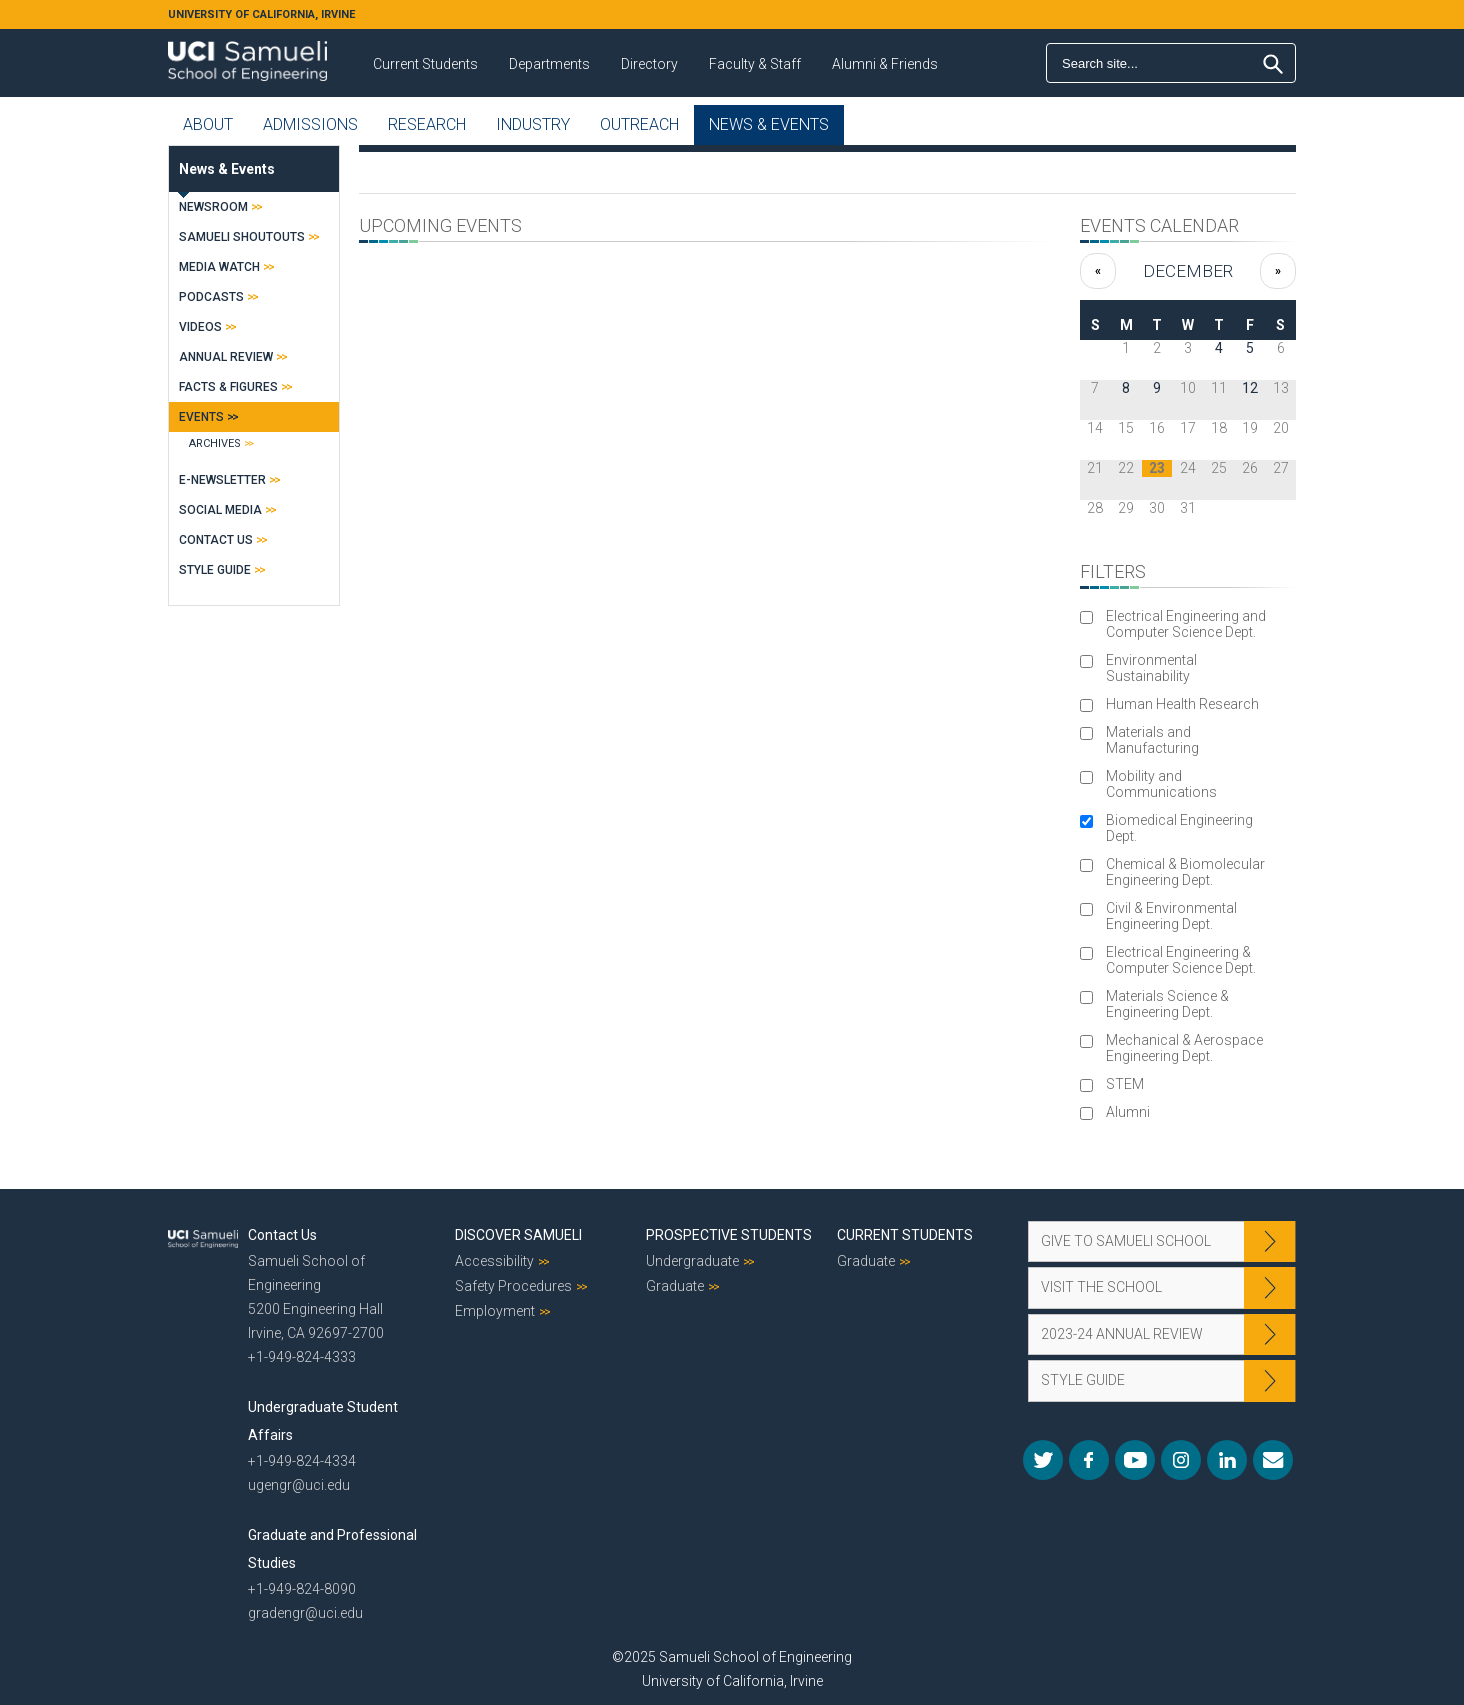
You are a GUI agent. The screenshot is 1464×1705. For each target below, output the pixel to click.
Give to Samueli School (1126, 1241)
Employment (495, 1311)
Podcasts (211, 297)
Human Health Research (1182, 704)
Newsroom (213, 207)
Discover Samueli (518, 1235)
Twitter (1043, 1460)
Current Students (425, 64)
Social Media (220, 510)
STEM (1125, 1084)
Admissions (310, 124)
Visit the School (1101, 1287)
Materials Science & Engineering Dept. (1167, 1004)
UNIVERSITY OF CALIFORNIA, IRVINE (261, 14)
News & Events (769, 124)
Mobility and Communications (1161, 784)
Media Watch (219, 267)
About (208, 124)
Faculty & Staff (755, 64)
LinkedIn (1227, 1460)
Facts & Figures (228, 387)
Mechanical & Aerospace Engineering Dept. (1184, 1048)
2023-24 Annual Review (1122, 1334)
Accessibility (494, 1261)
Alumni (1128, 1112)
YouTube (1135, 1460)
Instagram (1181, 1460)
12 (1250, 388)
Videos (200, 327)
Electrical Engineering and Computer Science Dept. (1186, 624)
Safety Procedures (513, 1286)
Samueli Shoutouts (242, 237)
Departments (549, 64)
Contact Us (216, 540)
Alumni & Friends (885, 64)
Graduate (675, 1286)
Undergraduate (692, 1261)
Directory (649, 64)
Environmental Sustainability (1151, 668)
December (1188, 271)
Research (427, 124)
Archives (215, 443)
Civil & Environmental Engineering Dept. (1171, 916)
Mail (1273, 1460)
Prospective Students (729, 1235)
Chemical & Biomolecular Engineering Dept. (1185, 872)
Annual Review (226, 357)
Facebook (1089, 1460)
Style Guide (215, 570)
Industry (533, 124)
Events (201, 417)
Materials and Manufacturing (1152, 740)
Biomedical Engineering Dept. (1179, 828)
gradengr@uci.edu (305, 1613)
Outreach (639, 124)
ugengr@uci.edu (299, 1485)
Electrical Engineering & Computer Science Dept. (1181, 960)
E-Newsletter (222, 480)
